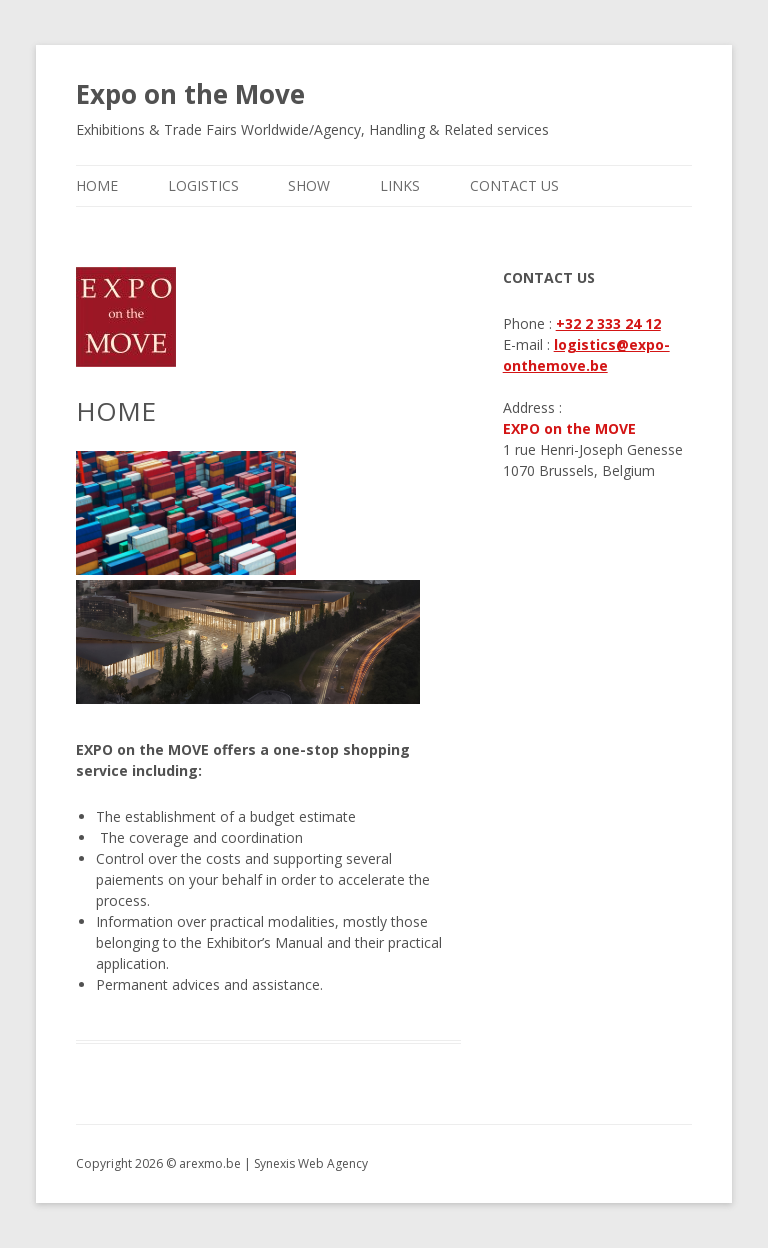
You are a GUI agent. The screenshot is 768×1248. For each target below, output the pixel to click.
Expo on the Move (190, 94)
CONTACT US (514, 185)
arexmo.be (210, 1163)
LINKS (400, 185)
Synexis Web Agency (311, 1163)
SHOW (309, 185)
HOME (97, 185)
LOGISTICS (203, 185)
